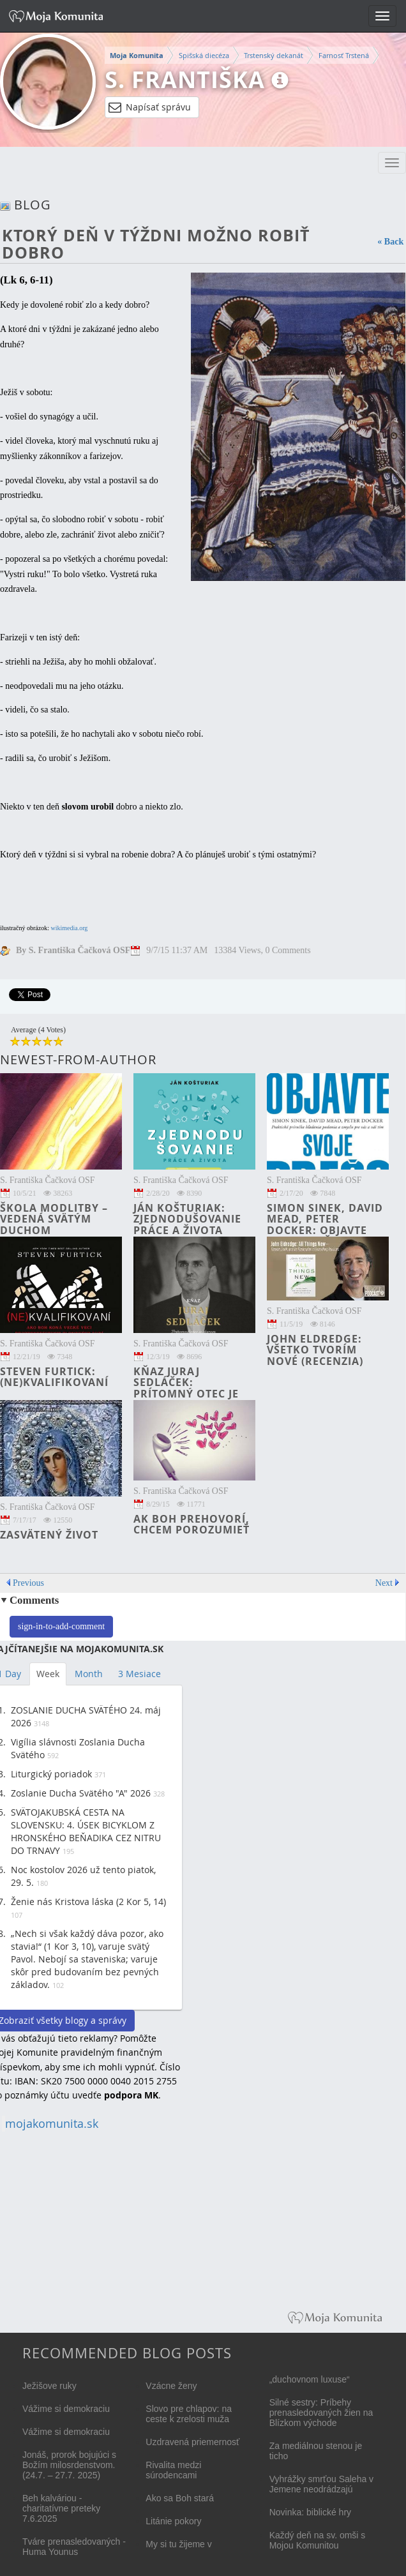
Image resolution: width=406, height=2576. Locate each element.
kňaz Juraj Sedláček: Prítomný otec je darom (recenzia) (187, 1388)
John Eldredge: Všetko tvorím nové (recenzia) (315, 1350)
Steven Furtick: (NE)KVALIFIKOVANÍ (54, 1377)
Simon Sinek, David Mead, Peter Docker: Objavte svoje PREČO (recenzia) (325, 1230)
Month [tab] (89, 1674)
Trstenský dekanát (273, 55)
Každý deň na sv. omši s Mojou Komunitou (317, 2540)
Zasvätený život (49, 1535)
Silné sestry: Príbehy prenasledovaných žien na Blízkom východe (321, 2412)
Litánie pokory (173, 2521)
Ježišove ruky (49, 2386)
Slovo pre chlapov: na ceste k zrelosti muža (189, 2414)
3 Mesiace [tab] (139, 1674)
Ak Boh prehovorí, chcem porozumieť (191, 1524)
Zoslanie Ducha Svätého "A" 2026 (81, 1793)
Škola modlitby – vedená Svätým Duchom (54, 1219)
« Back (390, 241)
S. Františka (185, 79)
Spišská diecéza (204, 55)
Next (384, 1583)
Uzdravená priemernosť (192, 2442)
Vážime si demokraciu (66, 2409)
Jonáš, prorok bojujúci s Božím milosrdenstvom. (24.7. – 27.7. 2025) (69, 2465)
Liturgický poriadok (51, 1774)
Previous (28, 1583)
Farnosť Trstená (344, 55)
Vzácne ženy (171, 2386)
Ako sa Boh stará (180, 2498)
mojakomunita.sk (51, 2123)
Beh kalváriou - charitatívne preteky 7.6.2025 (61, 2508)
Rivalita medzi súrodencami (173, 2470)
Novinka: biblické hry (310, 2512)
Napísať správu (150, 107)
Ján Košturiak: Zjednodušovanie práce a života (187, 1219)
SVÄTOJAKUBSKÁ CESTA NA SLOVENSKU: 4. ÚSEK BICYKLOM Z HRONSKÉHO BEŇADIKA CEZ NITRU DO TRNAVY (86, 1831)
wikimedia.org (68, 927)
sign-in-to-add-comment (61, 1626)
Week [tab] (47, 1674)
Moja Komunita (136, 55)
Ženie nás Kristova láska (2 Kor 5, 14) (88, 1901)
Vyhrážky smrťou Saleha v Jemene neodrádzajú (321, 2484)
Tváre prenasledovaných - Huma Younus (74, 2546)
